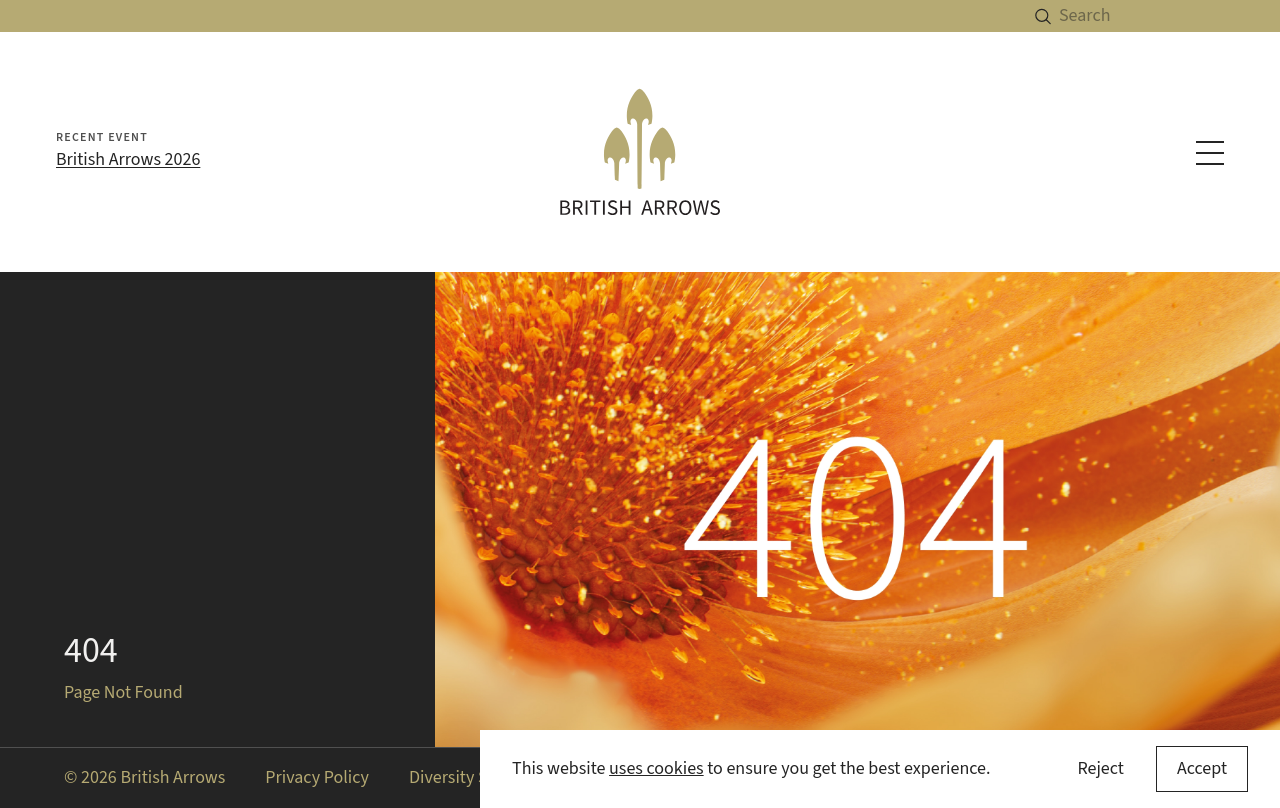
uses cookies (656, 768)
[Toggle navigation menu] (1210, 153)
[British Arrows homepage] (640, 152)
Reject (1100, 768)
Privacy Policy (317, 777)
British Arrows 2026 (128, 159)
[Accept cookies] (1202, 769)
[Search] (1169, 16)
